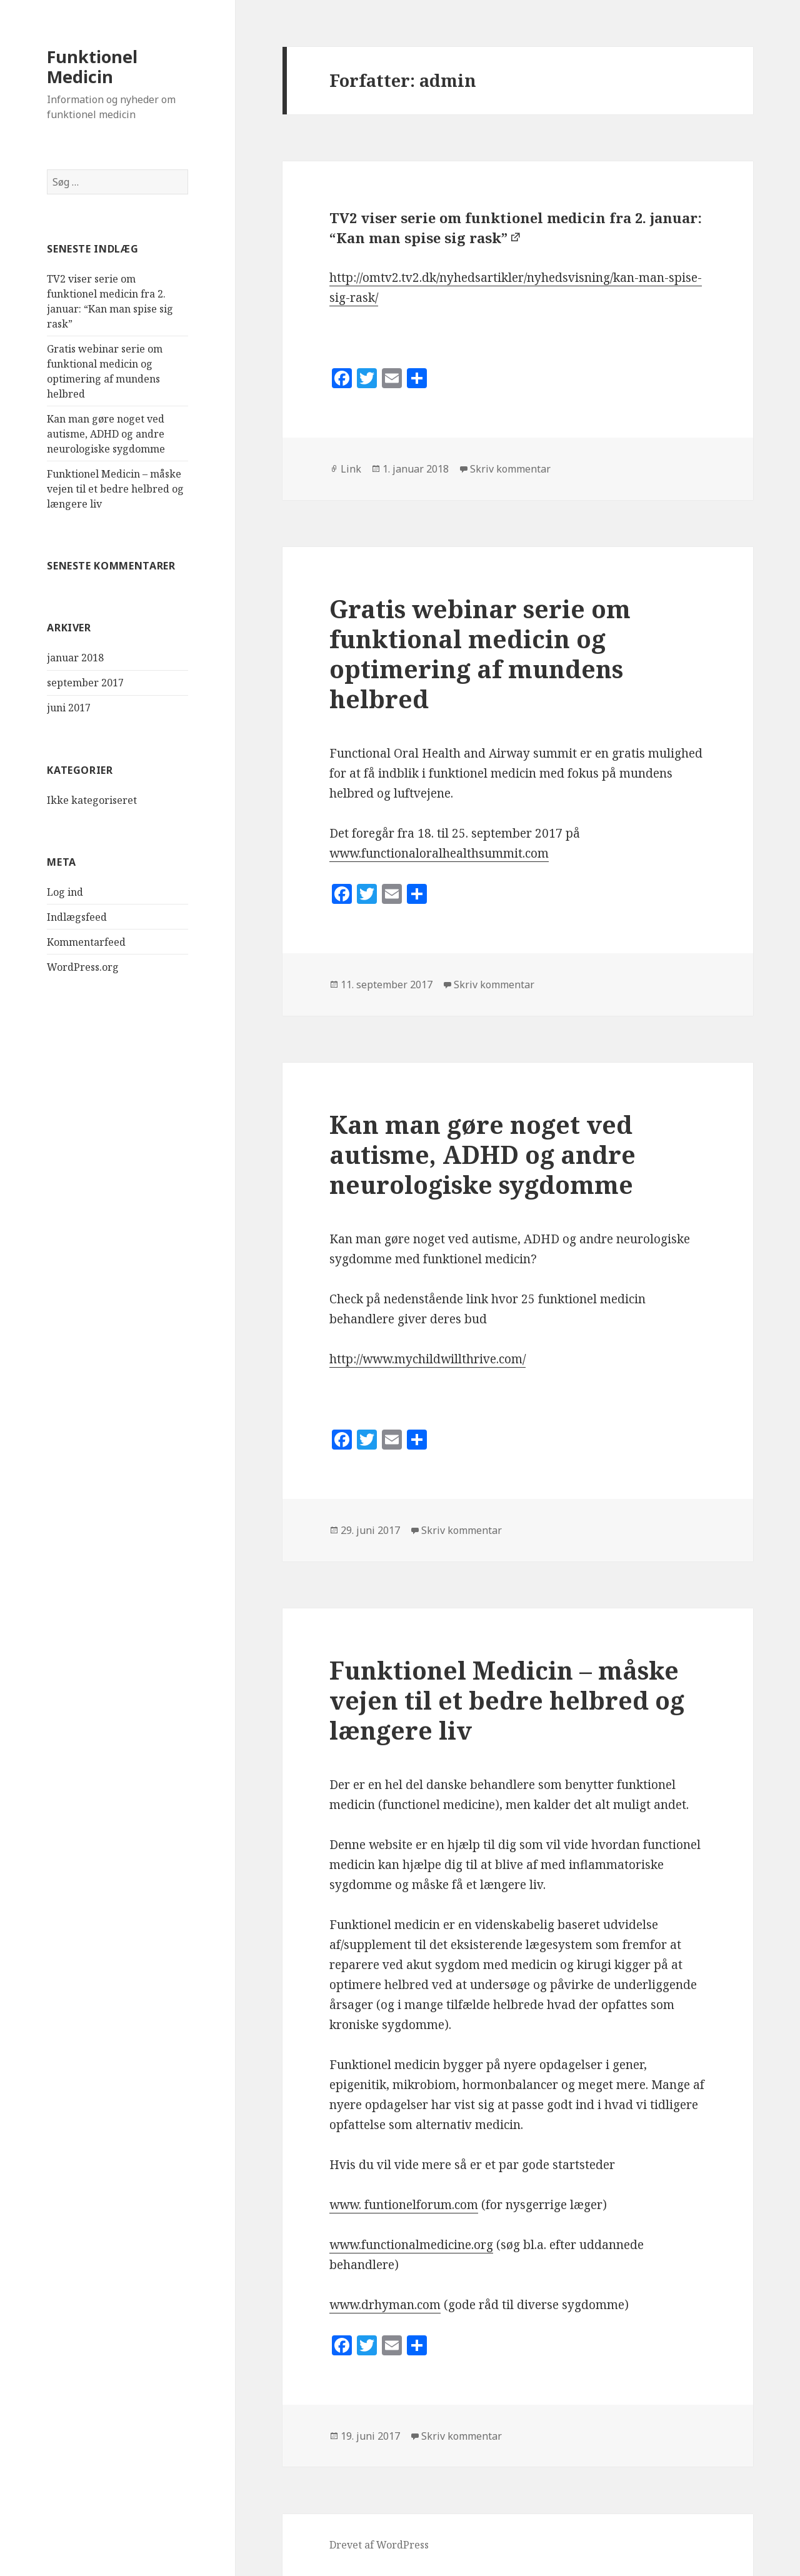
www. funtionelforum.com (403, 2205)
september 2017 (85, 682)
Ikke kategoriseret (92, 800)
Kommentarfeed (86, 942)
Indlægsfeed (77, 917)
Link (351, 469)
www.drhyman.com (385, 2305)
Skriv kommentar (510, 469)
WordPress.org (83, 967)
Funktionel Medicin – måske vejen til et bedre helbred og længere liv (115, 489)
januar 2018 (75, 657)
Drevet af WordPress (379, 2545)
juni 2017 (69, 707)
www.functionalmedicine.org (411, 2245)
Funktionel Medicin (92, 66)
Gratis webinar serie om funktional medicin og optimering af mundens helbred (480, 653)
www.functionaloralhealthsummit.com (439, 853)
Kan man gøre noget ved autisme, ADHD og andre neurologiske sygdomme (106, 434)
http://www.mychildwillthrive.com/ (427, 1359)
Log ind (65, 892)
